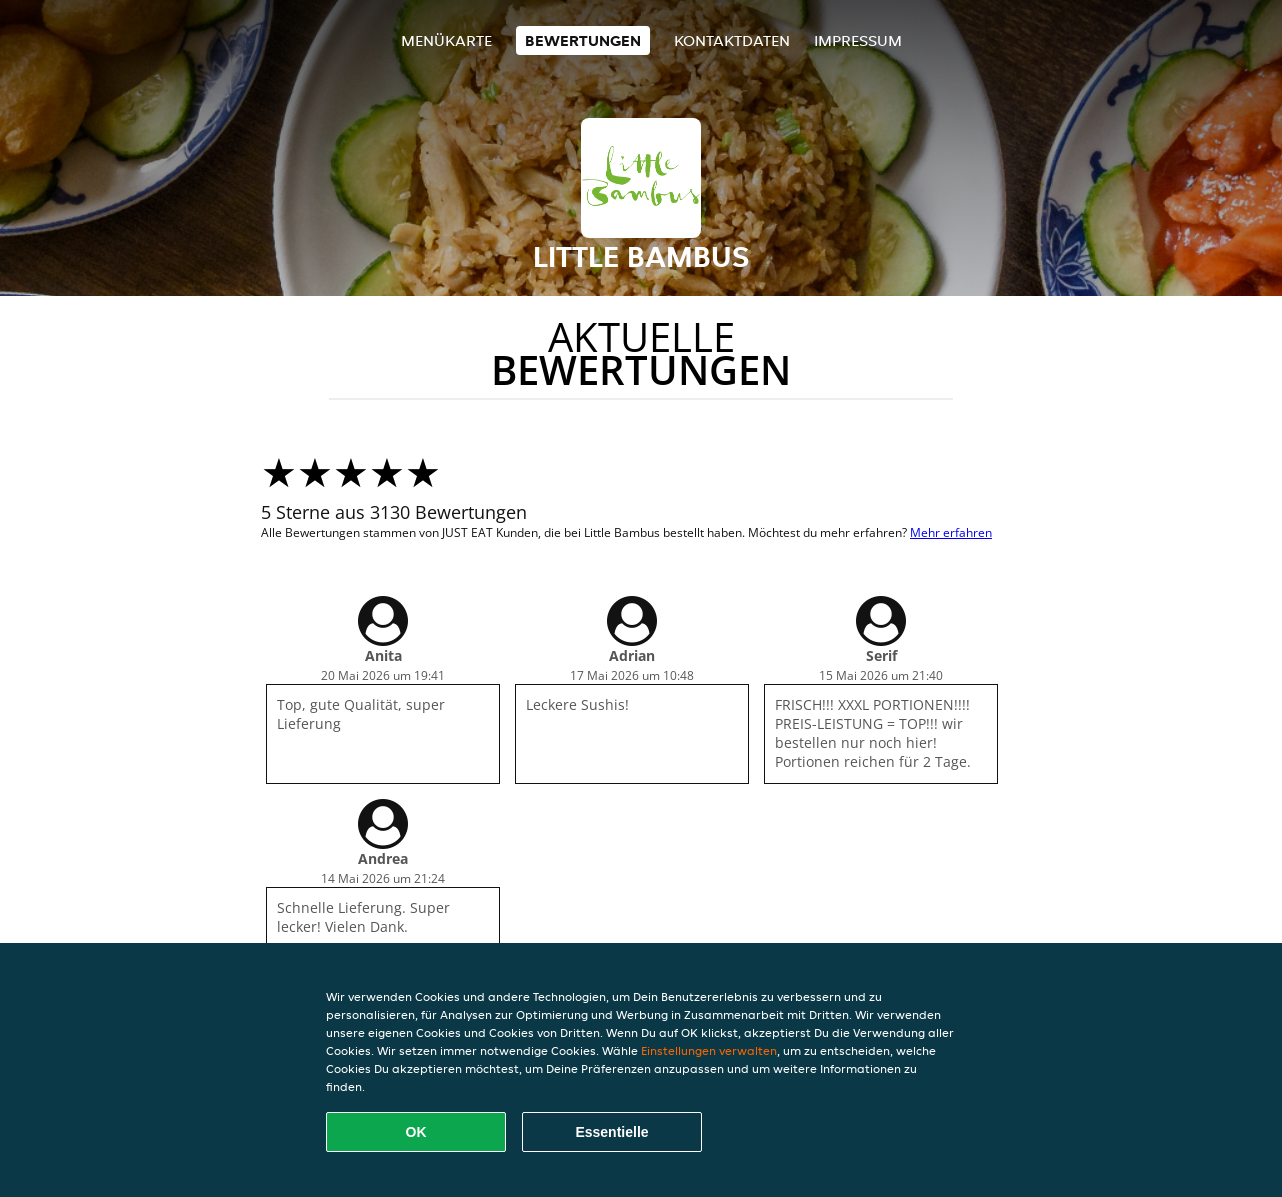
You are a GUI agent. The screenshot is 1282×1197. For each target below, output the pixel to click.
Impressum (858, 40)
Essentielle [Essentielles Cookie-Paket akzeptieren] (611, 1132)
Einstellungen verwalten (709, 1050)
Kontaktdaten (732, 40)
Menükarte (446, 40)
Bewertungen (583, 40)
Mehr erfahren (951, 532)
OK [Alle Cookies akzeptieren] (416, 1132)
